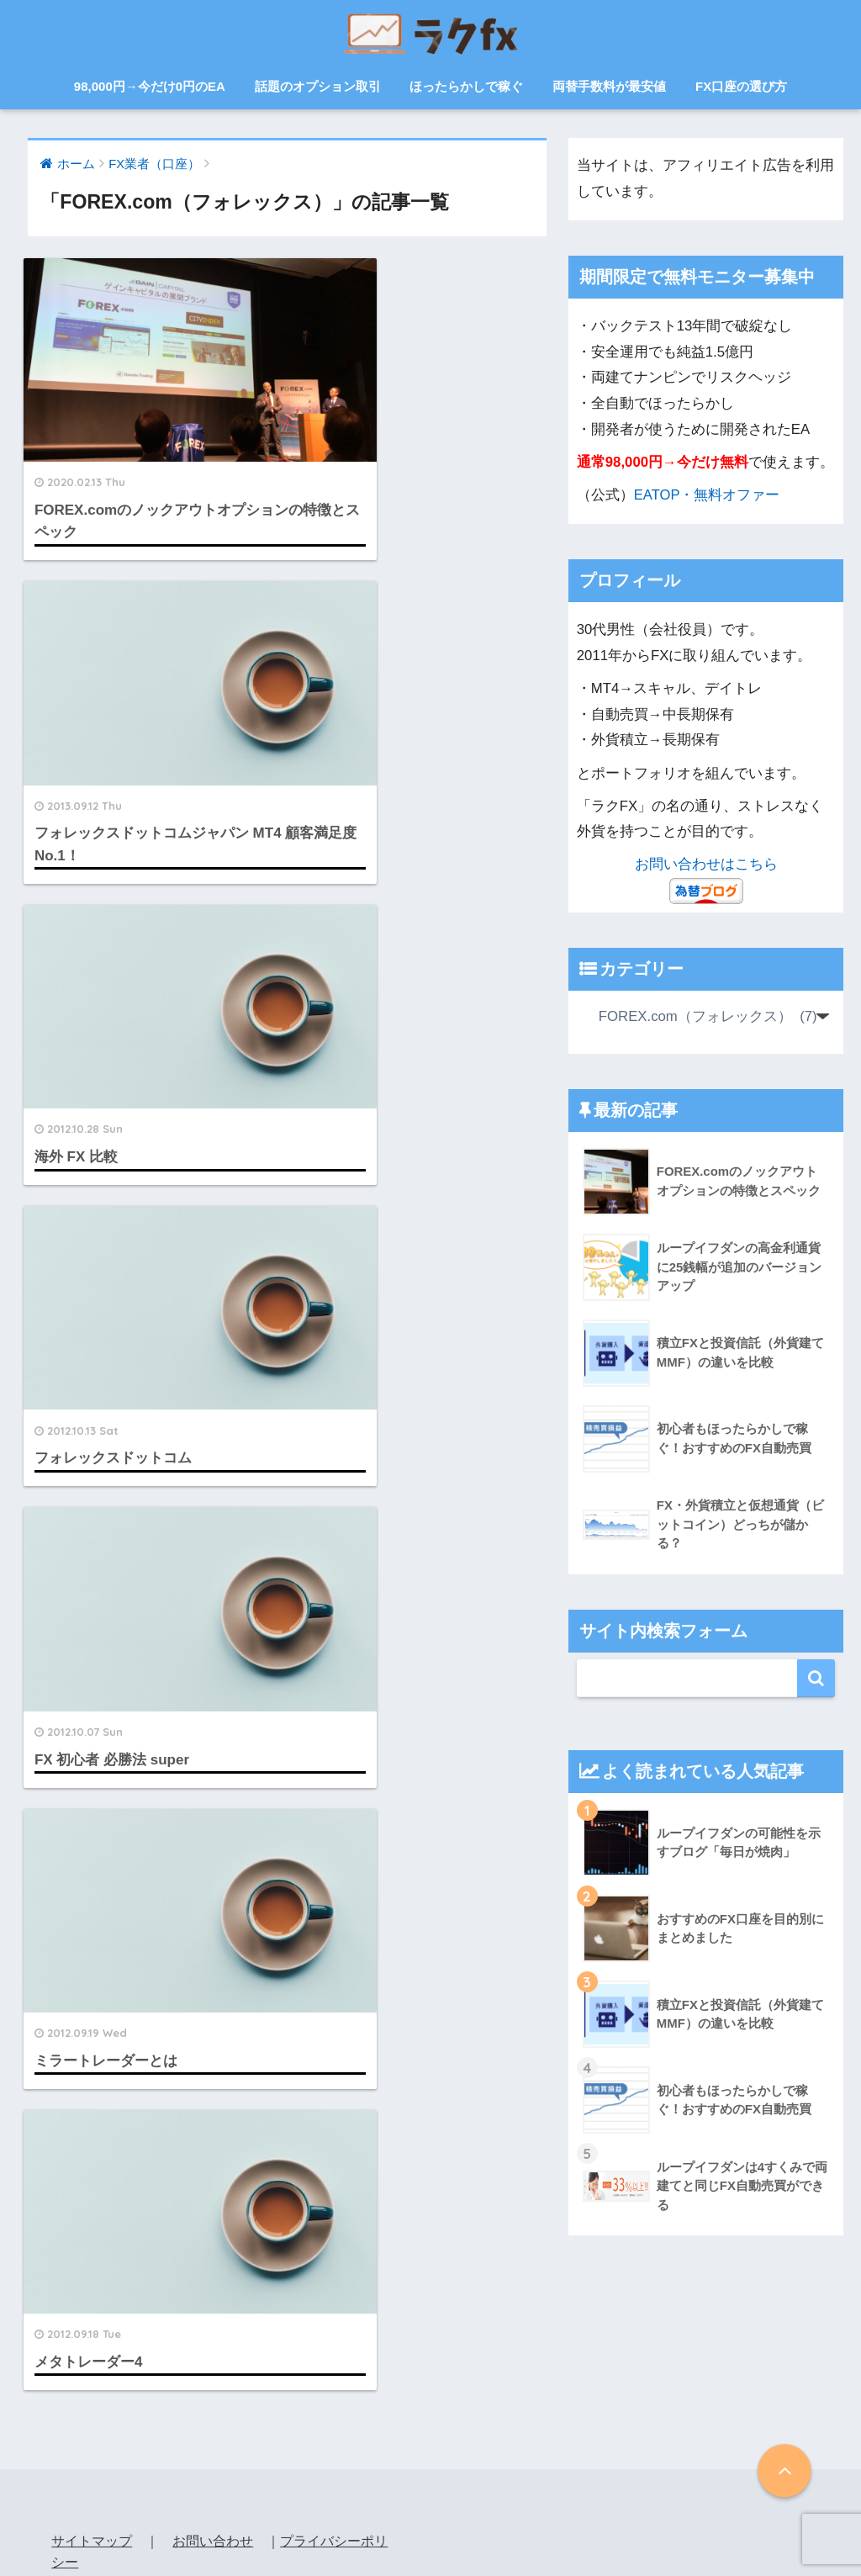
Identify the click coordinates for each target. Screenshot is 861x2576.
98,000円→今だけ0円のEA (149, 86)
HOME (431, 2504)
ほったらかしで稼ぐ (466, 86)
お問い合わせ (212, 2386)
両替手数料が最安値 (609, 86)
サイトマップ (91, 2386)
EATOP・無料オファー (707, 495)
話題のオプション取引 (318, 86)
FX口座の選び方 (741, 86)
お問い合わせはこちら (706, 864)
